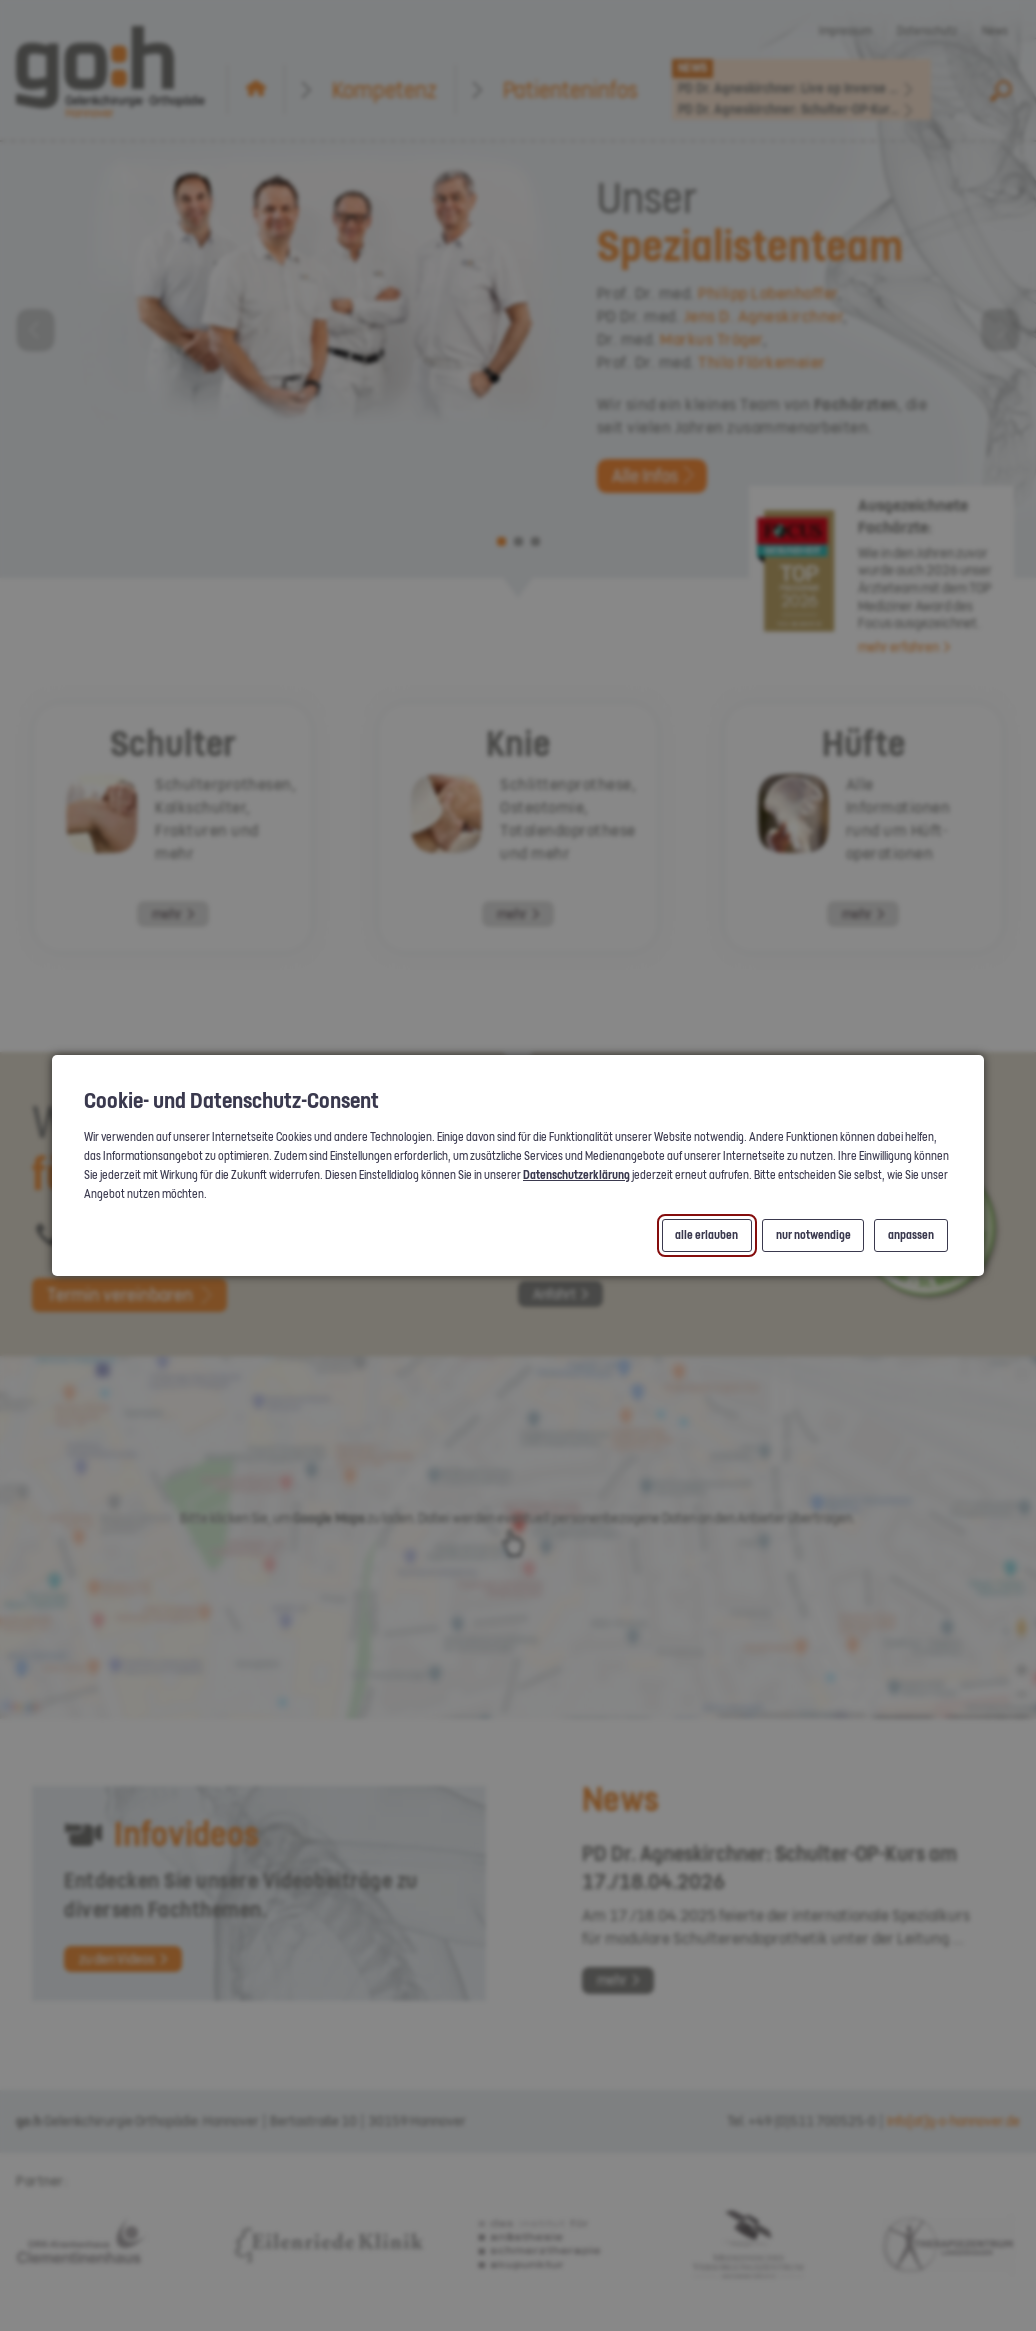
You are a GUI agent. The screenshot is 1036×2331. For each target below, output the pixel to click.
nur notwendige (812, 1235)
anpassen (911, 1235)
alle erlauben (706, 1235)
